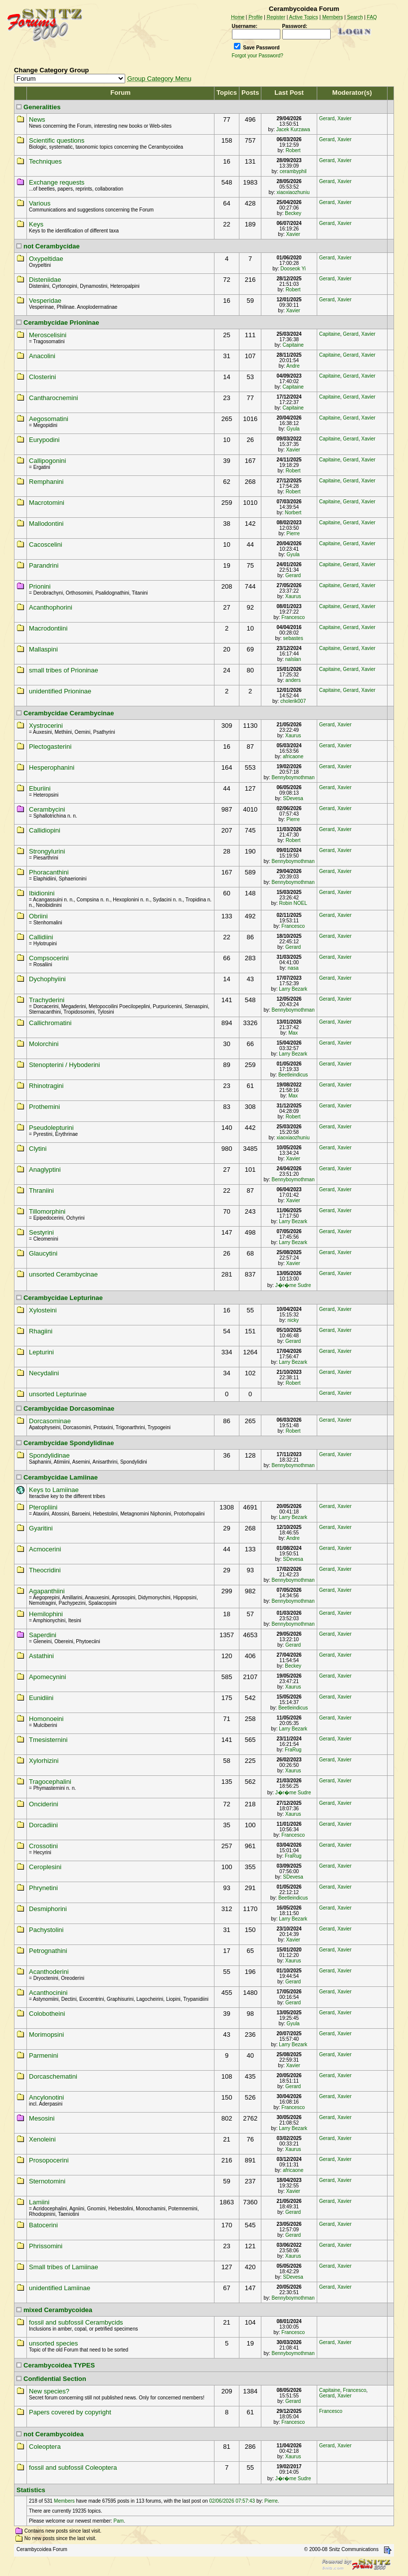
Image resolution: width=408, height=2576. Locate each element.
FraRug (293, 1749)
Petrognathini (48, 1950)
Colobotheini (47, 2013)
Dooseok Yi (293, 268)
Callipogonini (47, 460)
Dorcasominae (50, 1421)
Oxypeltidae (46, 258)
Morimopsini (46, 2034)
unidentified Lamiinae (59, 2288)
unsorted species (53, 2343)
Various (39, 203)
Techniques (45, 161)
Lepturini (41, 1352)
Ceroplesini (45, 1867)
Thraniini (41, 1190)
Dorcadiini (43, 1825)
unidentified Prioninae (60, 691)
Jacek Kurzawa (293, 129)
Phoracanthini (49, 872)
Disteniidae (45, 279)
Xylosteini (43, 1310)
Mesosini (41, 2118)
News (37, 119)
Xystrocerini (46, 725)
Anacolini (42, 356)
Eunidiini (41, 1698)
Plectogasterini (50, 746)
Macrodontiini (48, 628)
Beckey (293, 213)
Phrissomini (45, 2246)
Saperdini (42, 1635)
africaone (293, 756)
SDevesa (293, 798)
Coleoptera (45, 2446)
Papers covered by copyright (70, 2412)
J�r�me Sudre (293, 1285)
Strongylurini (47, 851)
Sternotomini (47, 2181)
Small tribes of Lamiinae (63, 2267)
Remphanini (46, 481)
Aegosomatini (48, 419)
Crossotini (43, 1846)
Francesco (293, 617)
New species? (49, 2391)
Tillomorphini (47, 1211)
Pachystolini (46, 1929)
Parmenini (43, 2055)
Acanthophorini (50, 607)
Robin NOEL (293, 903)
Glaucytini (43, 1253)
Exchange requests (56, 182)
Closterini (42, 377)
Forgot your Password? (257, 55)
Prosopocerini (49, 2160)
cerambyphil (293, 171)
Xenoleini (42, 2139)
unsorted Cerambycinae (63, 1274)
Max (293, 1033)
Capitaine (293, 345)
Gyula (293, 428)
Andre (293, 366)
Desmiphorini (48, 1909)
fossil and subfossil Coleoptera (73, 2467)
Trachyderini (46, 1000)
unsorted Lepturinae (58, 1394)
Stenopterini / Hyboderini (64, 1065)
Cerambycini (47, 809)
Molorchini (43, 1044)
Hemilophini (46, 1614)
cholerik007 (293, 701)
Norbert (293, 512)
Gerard (327, 118)
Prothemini (44, 1106)
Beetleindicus (293, 1074)
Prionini (39, 586)
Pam (119, 2521)
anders (293, 680)
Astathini (41, 1656)
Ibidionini (41, 893)
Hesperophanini (51, 767)
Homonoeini (46, 1718)
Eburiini (39, 788)
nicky (293, 1320)
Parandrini (43, 565)
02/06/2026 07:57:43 (232, 2501)
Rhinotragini (46, 1085)
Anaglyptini (45, 1169)
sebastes (293, 638)
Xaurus (293, 596)
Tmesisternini (48, 1739)
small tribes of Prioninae (63, 670)
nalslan (293, 659)
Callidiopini (44, 830)
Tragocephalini (50, 1781)
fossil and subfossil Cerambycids (76, 2322)
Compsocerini (48, 958)
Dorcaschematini (53, 2076)
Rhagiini (40, 1331)
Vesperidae (45, 300)
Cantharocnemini (53, 398)
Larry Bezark (293, 989)
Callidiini (41, 937)
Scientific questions (56, 140)
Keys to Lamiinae (54, 1490)
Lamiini (39, 2202)
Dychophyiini (47, 979)
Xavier (344, 118)
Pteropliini (43, 1507)
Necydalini (44, 1373)
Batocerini (43, 2225)
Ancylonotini (46, 2097)
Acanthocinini (48, 1992)
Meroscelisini (47, 335)
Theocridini (45, 1570)
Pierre (293, 533)
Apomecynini (47, 1677)
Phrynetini (43, 1888)
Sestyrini (41, 1232)
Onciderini (43, 1804)
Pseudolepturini (51, 1127)
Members (64, 2501)
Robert (293, 150)
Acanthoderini (49, 1971)
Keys (36, 224)
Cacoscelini (45, 544)
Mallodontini (46, 523)
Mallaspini (43, 649)
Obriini (38, 916)
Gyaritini (41, 1528)
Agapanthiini (47, 1591)
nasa (293, 968)
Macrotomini (46, 502)
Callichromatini (50, 1023)
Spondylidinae (49, 1455)
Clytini (37, 1148)
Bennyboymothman (293, 777)
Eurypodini (44, 439)
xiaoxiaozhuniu (293, 192)
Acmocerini (45, 1549)
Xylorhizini (43, 1760)
